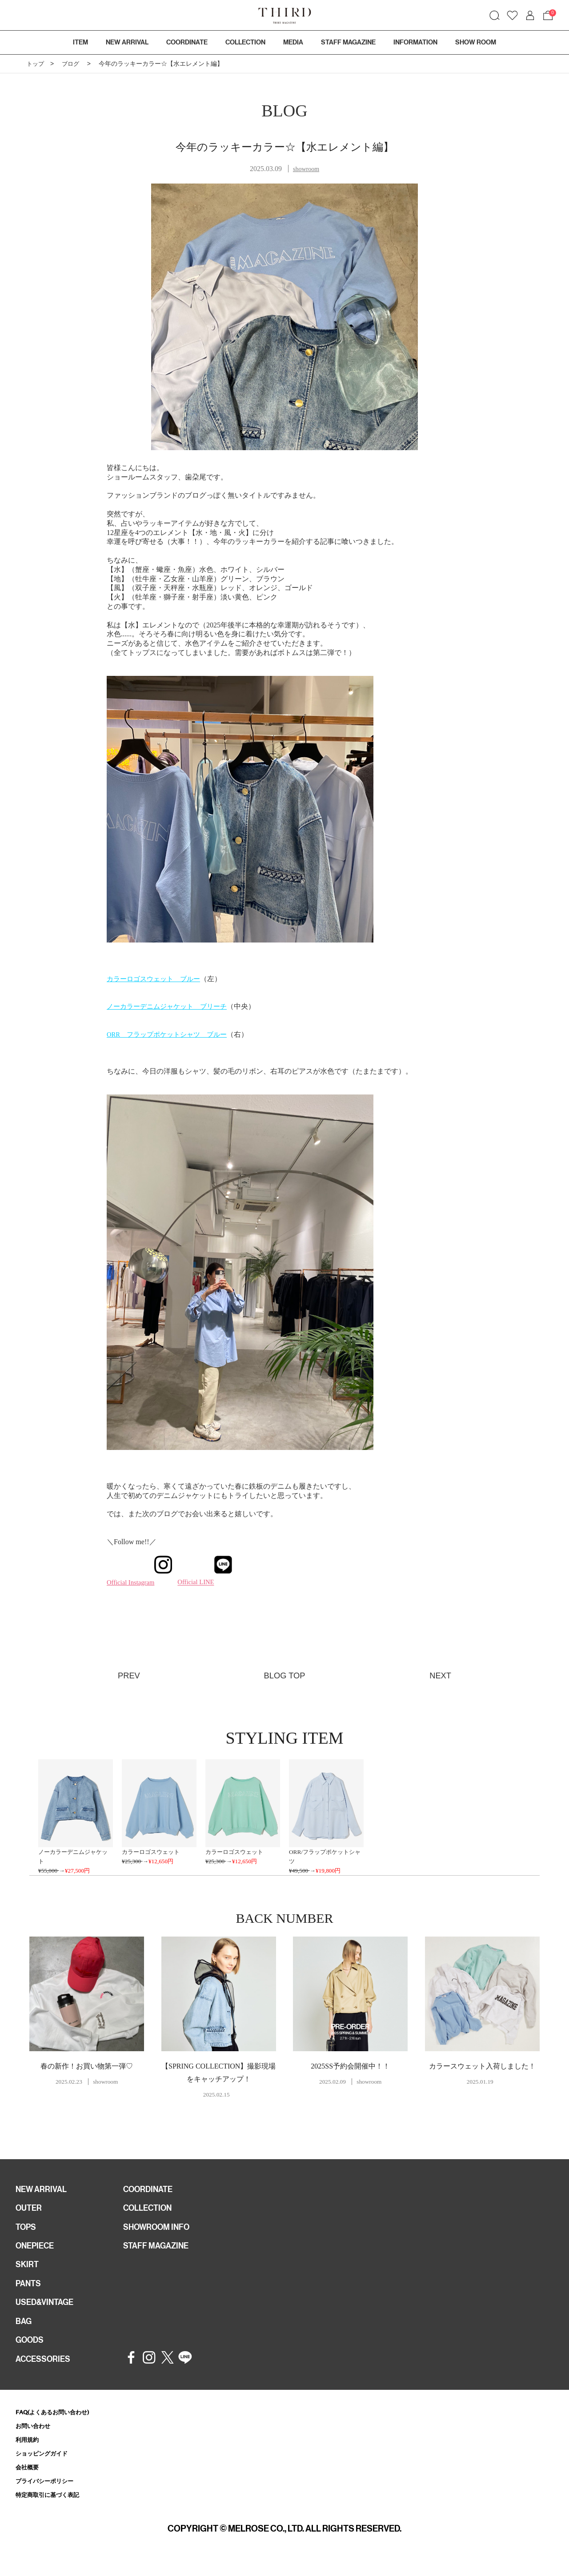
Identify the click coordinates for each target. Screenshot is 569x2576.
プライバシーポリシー (49, 2496)
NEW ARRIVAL (44, 2190)
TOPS (27, 2230)
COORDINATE (150, 2190)
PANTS (30, 2290)
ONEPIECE (37, 2250)
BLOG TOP (284, 1675)
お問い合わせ (36, 2438)
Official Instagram (141, 1582)
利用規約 (29, 2453)
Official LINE (202, 1582)
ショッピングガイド (46, 2467)
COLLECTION (245, 42)
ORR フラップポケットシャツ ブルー (171, 1034)
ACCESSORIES (46, 2370)
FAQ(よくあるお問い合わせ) (58, 2424)
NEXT (439, 1675)
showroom (306, 169)
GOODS (31, 2350)
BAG (24, 2330)
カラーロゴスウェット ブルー (156, 978)
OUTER (30, 2210)
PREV (130, 1675)
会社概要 (29, 2482)
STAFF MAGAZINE (159, 2250)
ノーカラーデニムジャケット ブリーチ (171, 1006)
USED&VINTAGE (47, 2310)
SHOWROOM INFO (160, 2230)
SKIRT (28, 2270)
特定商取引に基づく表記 (52, 2511)
